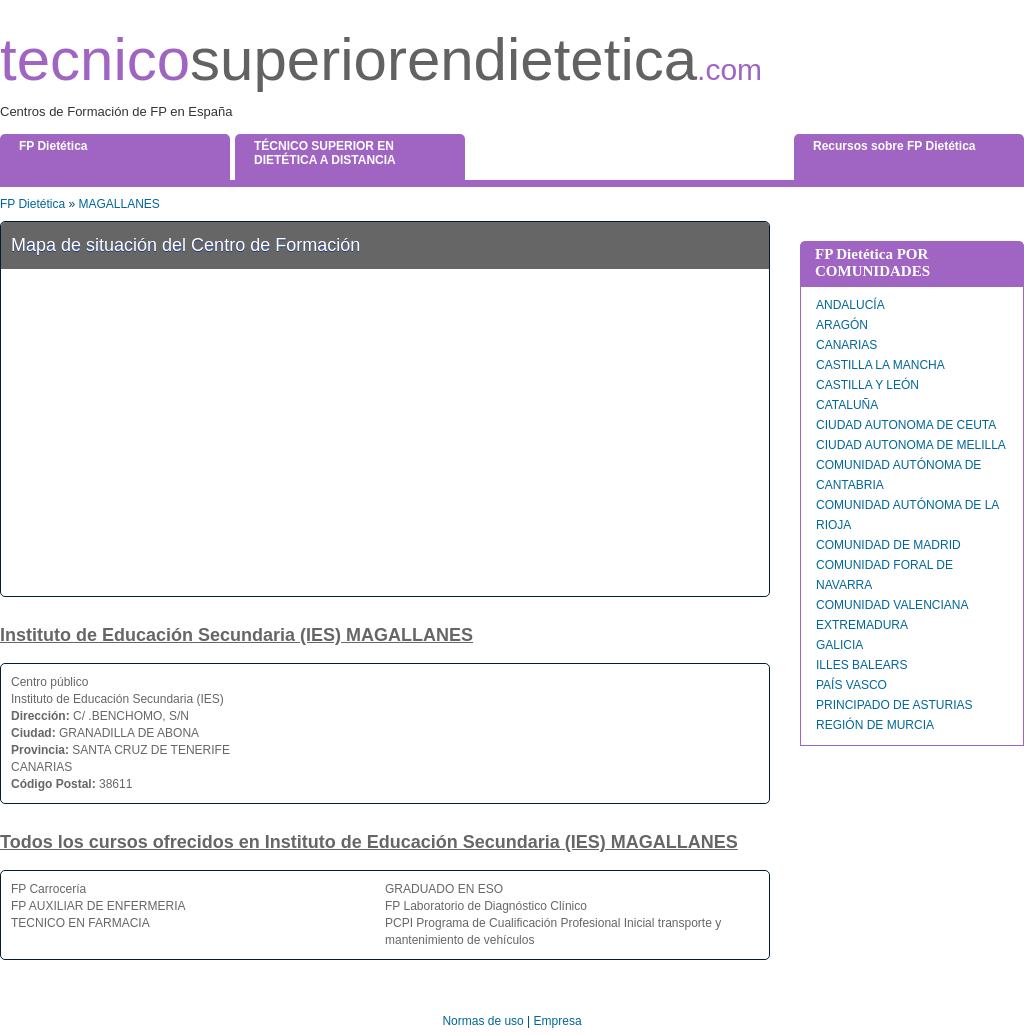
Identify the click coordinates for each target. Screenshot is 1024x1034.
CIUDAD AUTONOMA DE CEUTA (906, 425)
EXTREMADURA (862, 625)
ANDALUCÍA (850, 305)
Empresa (558, 1021)
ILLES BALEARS (861, 665)
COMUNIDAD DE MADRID (888, 545)
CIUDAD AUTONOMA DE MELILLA (911, 445)
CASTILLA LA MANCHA (880, 365)
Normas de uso (482, 1021)
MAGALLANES (118, 204)
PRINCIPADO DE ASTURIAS (894, 705)
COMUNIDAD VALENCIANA (892, 605)
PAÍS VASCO (851, 685)
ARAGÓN (842, 325)
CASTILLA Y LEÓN (867, 385)
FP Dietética (32, 204)
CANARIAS (846, 345)
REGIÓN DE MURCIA (875, 725)
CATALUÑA (847, 405)
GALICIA (839, 645)
